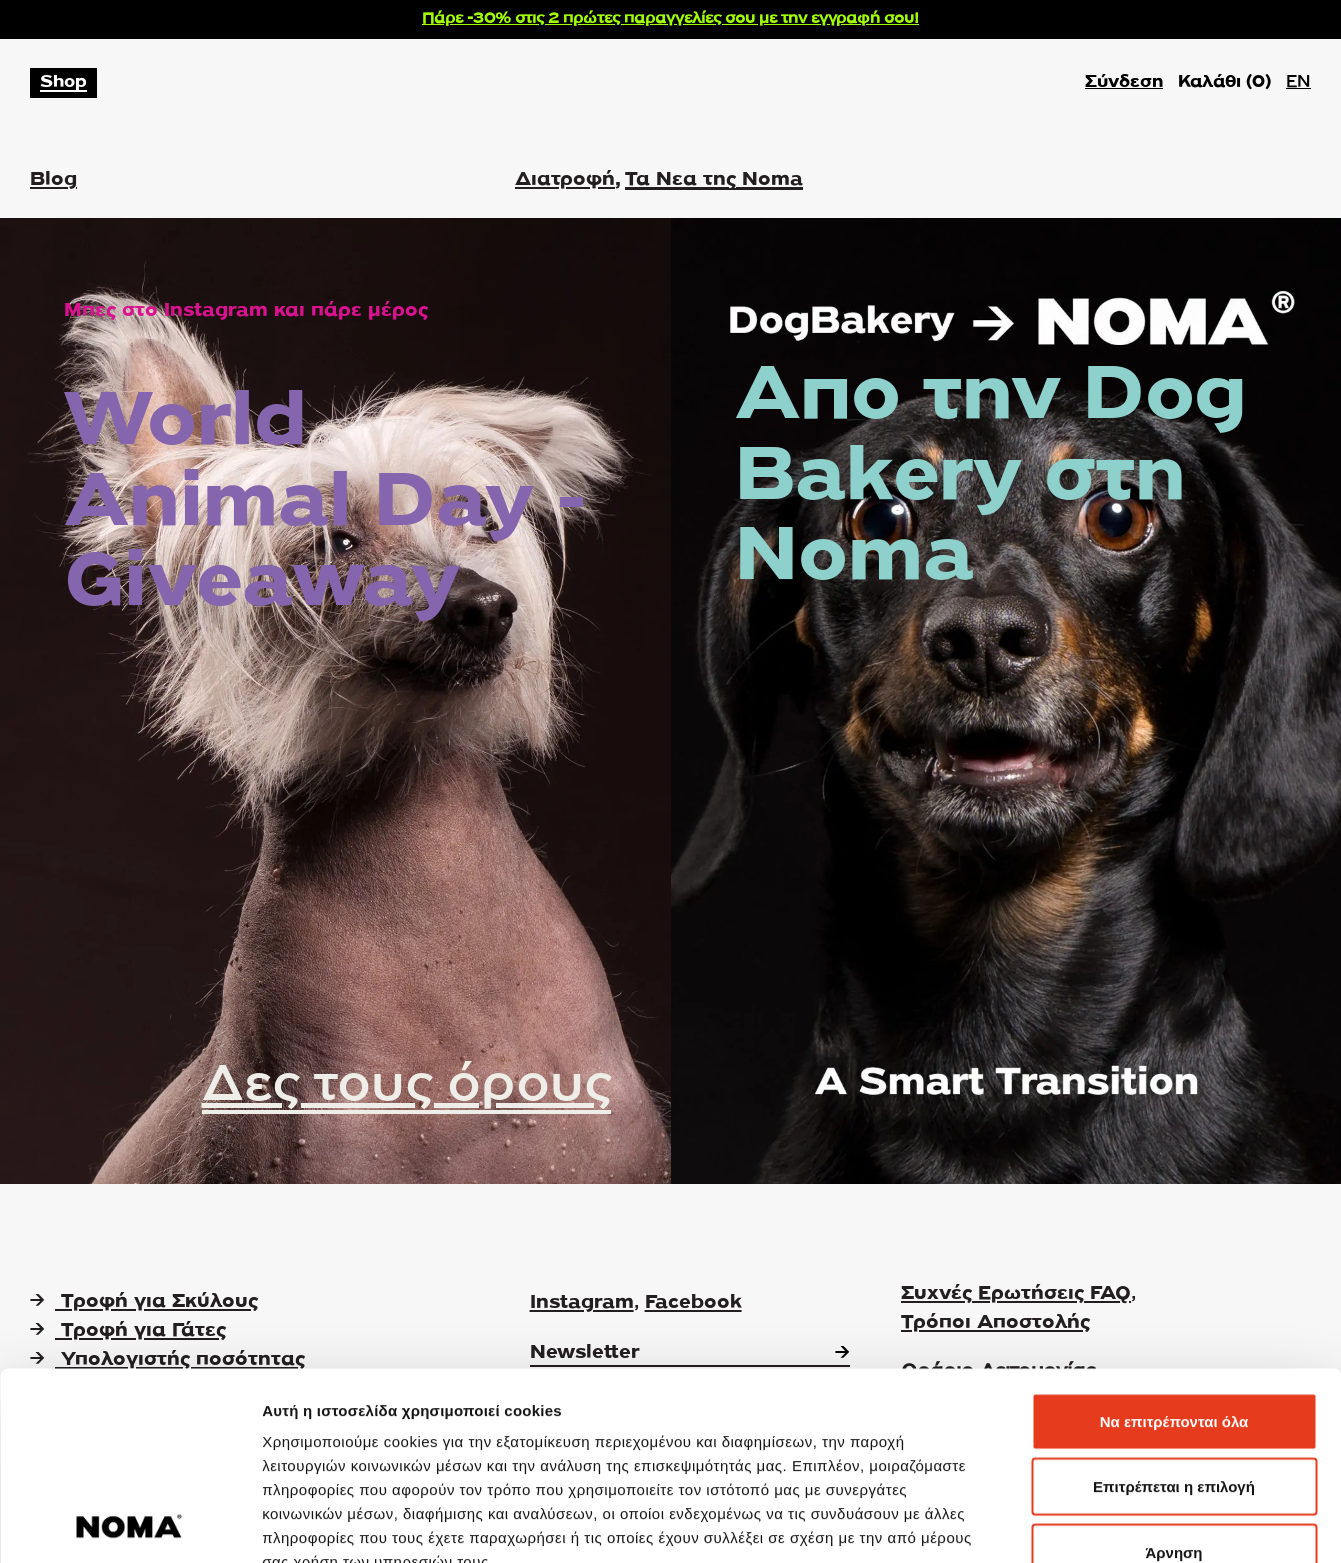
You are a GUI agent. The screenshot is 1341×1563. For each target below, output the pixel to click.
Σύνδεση (1124, 82)
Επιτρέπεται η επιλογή (1174, 1366)
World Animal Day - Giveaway (325, 504)
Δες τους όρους (406, 1086)
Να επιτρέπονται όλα (1174, 1300)
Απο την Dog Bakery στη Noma (991, 478)
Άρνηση (1173, 1431)
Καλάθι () (1224, 83)
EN (1298, 82)
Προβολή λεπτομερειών (1188, 1523)
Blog (53, 180)
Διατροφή (565, 180)
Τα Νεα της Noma (714, 180)
